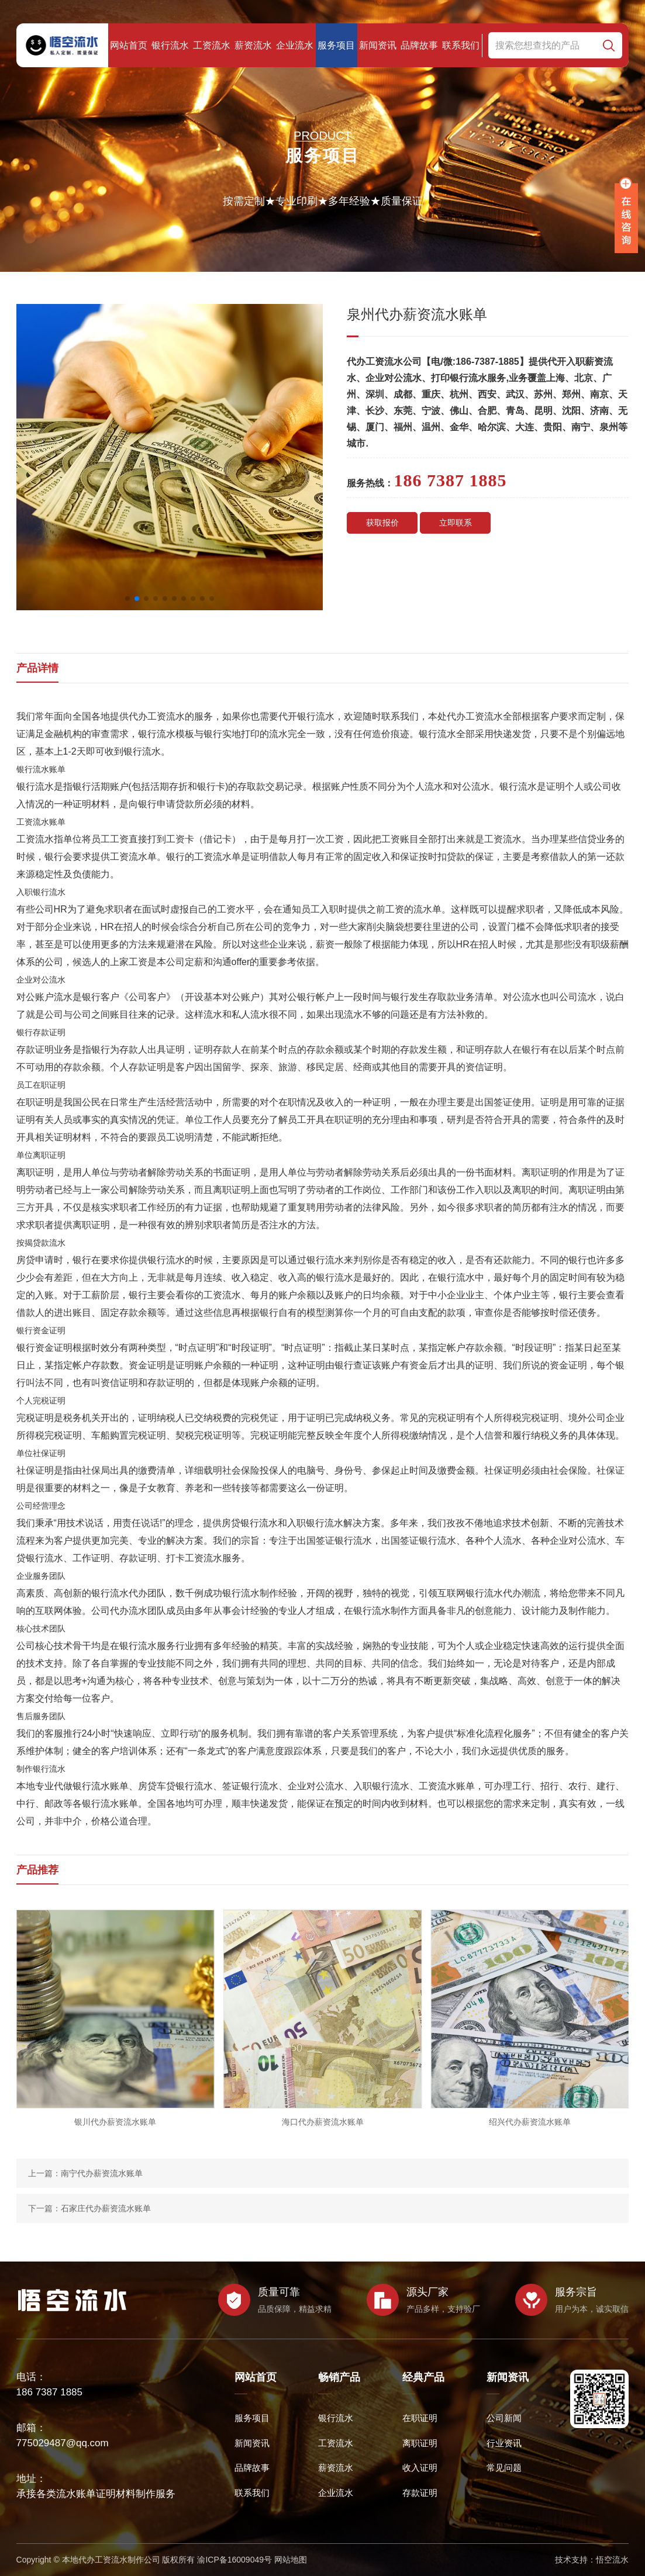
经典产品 (423, 2377)
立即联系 (455, 522)
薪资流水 (253, 45)
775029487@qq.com (62, 2443)
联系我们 (461, 45)
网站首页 (128, 45)
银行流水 (170, 45)
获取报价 (382, 522)
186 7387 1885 (49, 2392)
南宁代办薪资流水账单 (102, 2173)
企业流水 (294, 45)
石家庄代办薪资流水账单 (106, 2208)
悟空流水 (612, 2559)
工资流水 (211, 45)
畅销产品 (339, 2377)
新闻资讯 (377, 45)
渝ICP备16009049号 (234, 2559)
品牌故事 (419, 45)
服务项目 (336, 45)
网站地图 (290, 2559)
